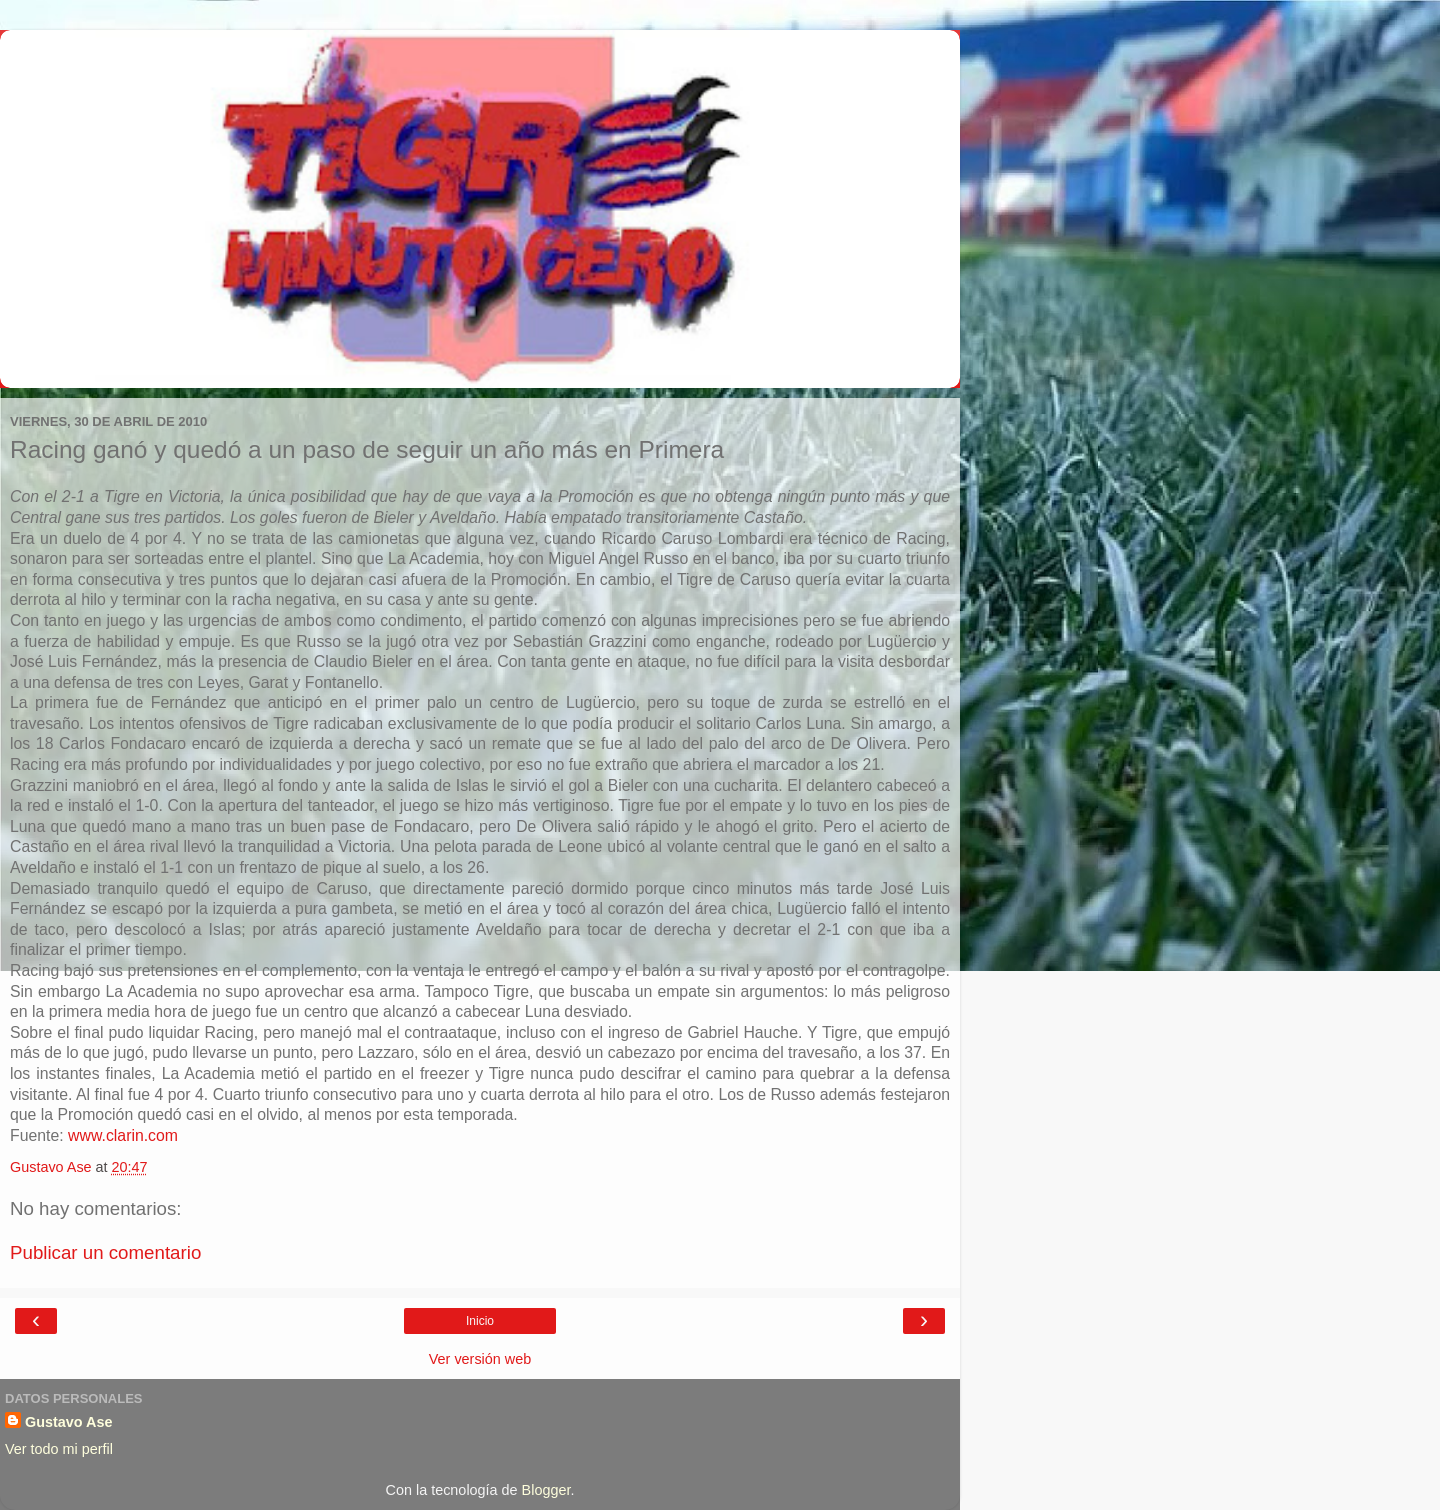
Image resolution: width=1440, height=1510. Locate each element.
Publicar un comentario (105, 1252)
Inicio (480, 1321)
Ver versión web (480, 1359)
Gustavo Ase (68, 1422)
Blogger (546, 1490)
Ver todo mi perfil (59, 1449)
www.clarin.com (123, 1135)
